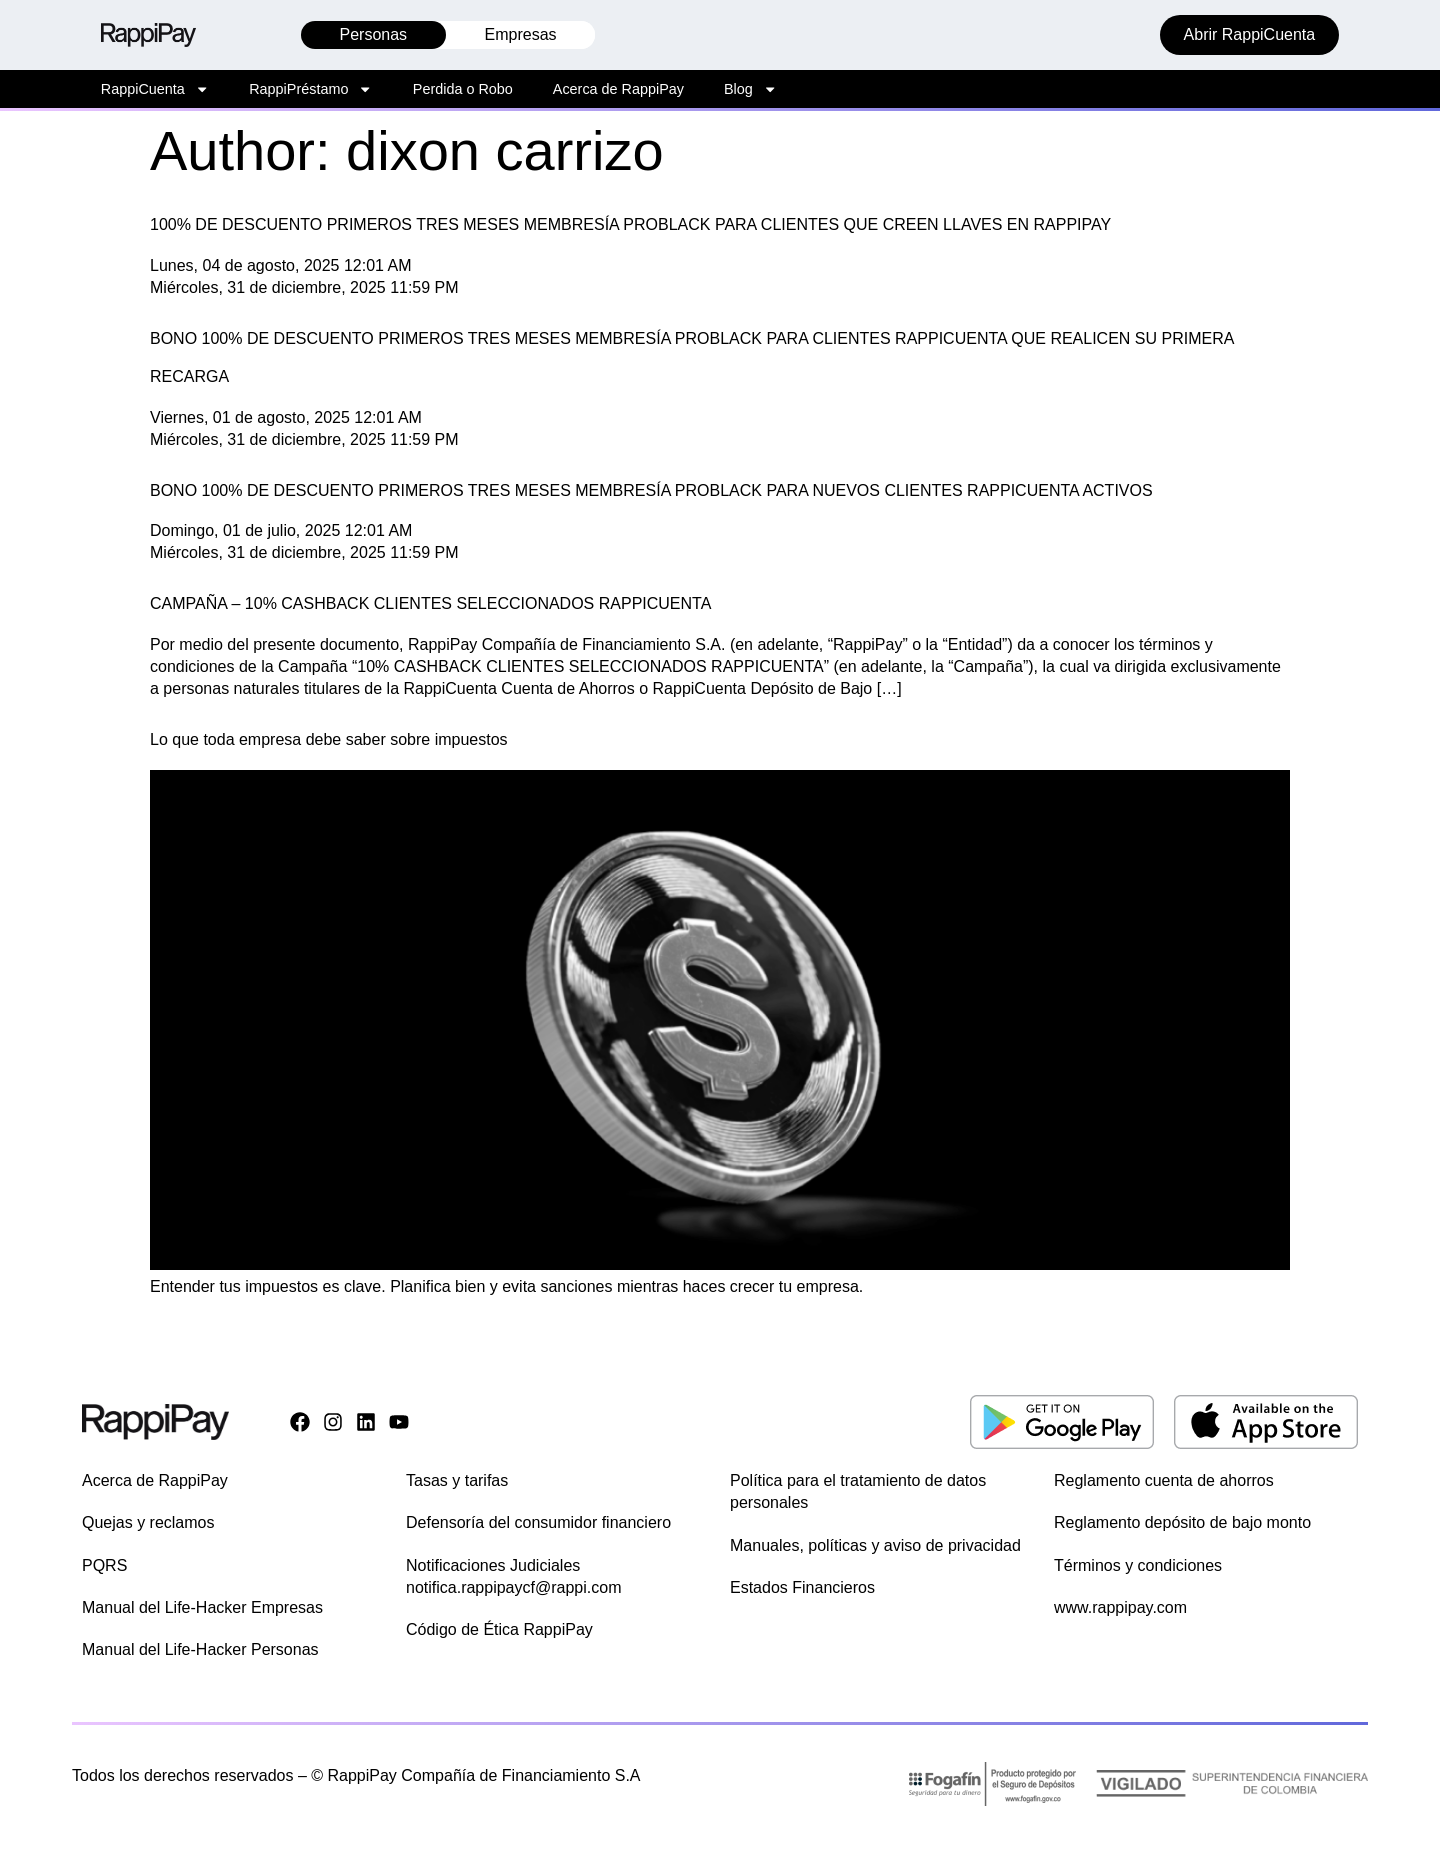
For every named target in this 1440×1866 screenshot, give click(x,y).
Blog (750, 89)
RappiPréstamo (311, 89)
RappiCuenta (155, 89)
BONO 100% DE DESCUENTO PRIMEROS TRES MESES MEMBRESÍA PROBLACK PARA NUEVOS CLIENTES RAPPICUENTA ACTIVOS (651, 490)
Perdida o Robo (463, 89)
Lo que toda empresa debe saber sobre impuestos (329, 739)
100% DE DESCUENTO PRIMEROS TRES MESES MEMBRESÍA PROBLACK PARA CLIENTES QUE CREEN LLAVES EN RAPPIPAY (630, 224)
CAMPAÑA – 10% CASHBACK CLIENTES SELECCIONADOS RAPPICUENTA (430, 603)
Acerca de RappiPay (618, 89)
